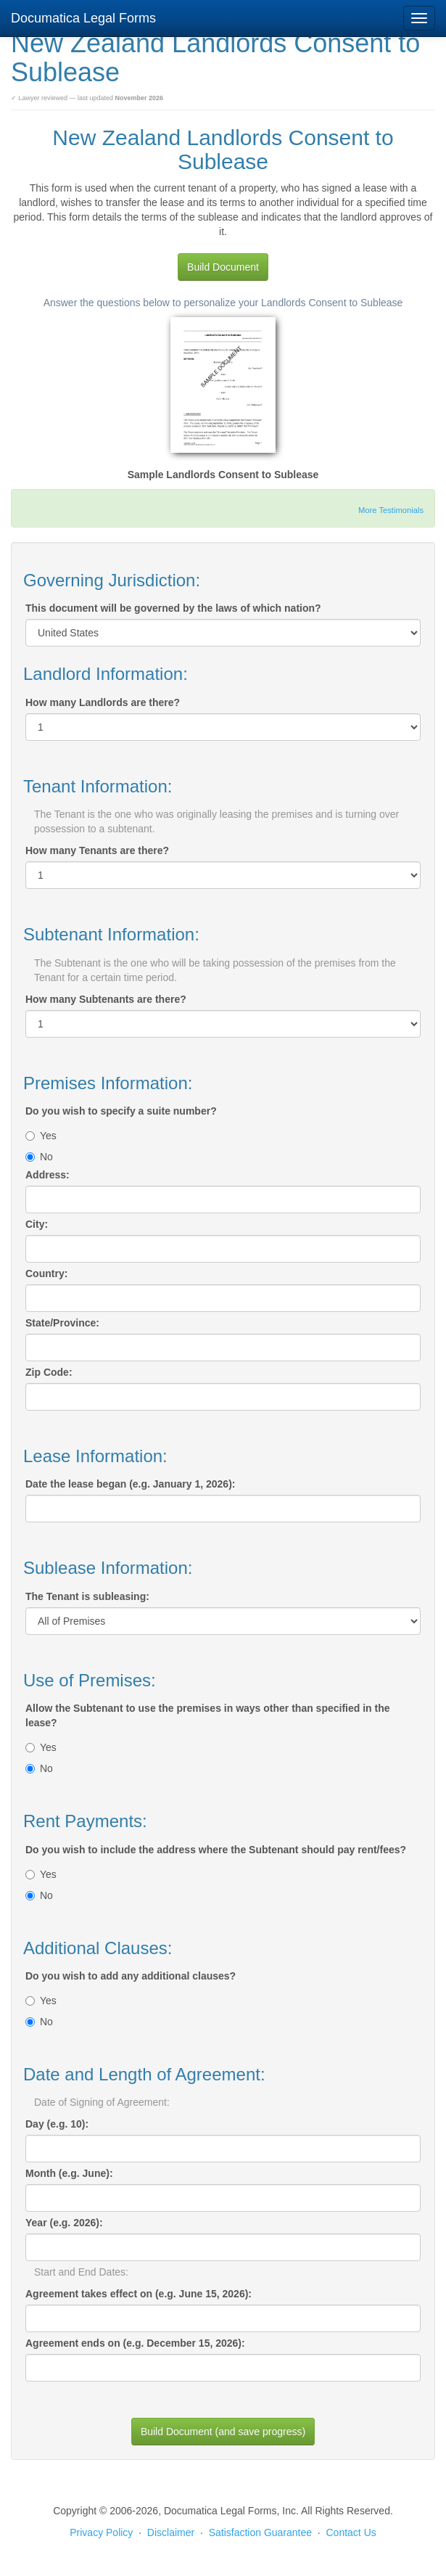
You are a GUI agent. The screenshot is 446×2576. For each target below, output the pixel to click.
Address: (47, 1175)
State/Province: (62, 1323)
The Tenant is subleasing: (87, 1596)
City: (36, 1224)
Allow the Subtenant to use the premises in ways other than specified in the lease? (207, 1715)
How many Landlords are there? (102, 702)
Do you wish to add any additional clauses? (130, 1976)
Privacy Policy (101, 2532)
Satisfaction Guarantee (260, 2532)
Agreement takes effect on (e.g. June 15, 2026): (138, 2294)
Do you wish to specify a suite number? (121, 1111)
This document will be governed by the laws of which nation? (173, 608)
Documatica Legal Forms (83, 18)
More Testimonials (391, 510)
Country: (46, 1273)
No (39, 1156)
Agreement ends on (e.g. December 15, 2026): (135, 2343)
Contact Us (351, 2532)
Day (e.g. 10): (56, 2124)
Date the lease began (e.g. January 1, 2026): (130, 1484)
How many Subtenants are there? (105, 999)
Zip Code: (49, 1372)
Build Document (223, 267)
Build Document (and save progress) (223, 2431)
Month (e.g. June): (69, 2173)
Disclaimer (170, 2532)
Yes (41, 1135)
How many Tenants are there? (97, 850)
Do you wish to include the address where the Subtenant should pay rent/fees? (215, 1849)
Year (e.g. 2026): (64, 2222)
